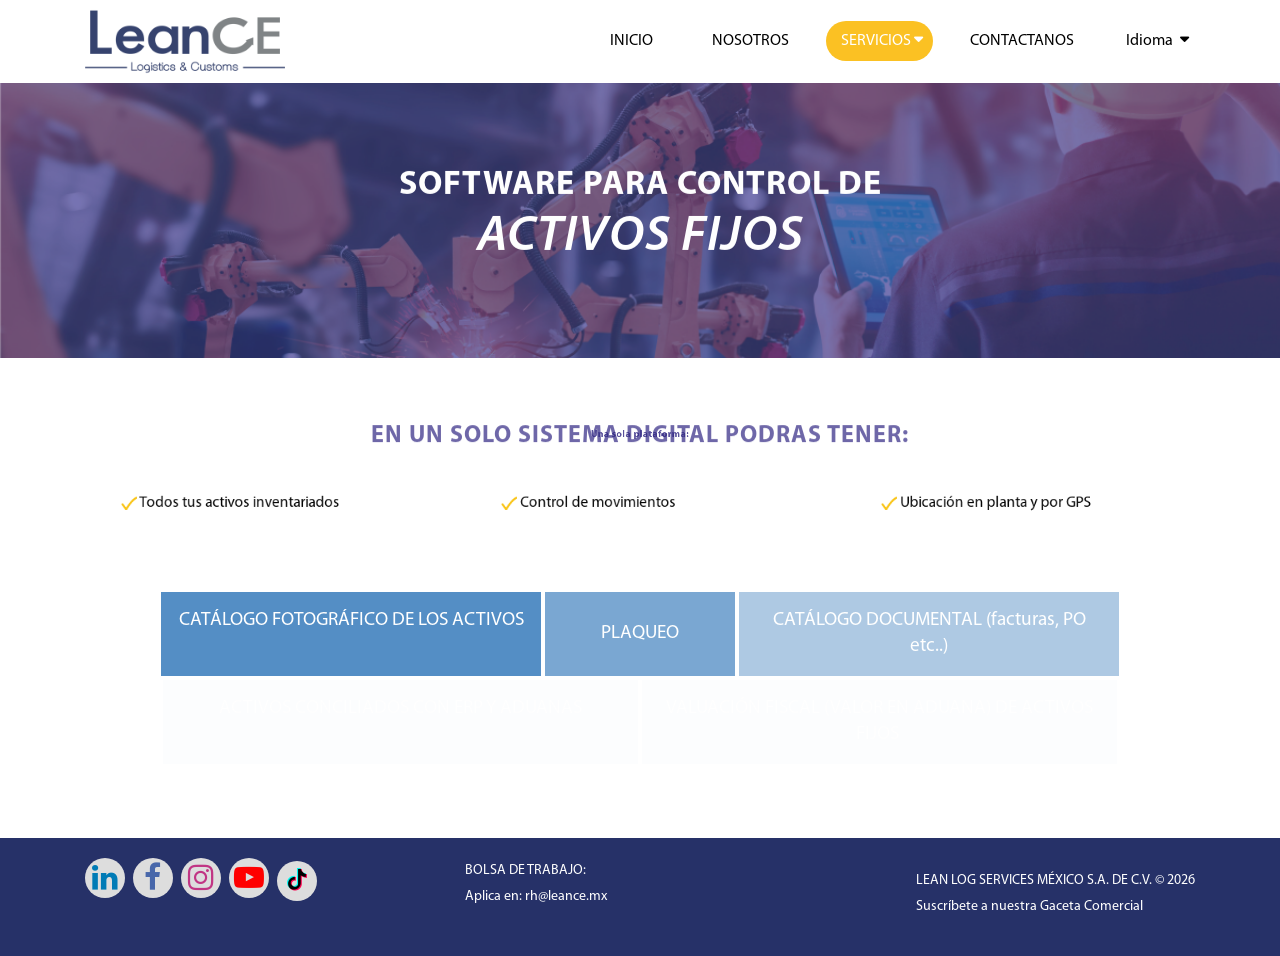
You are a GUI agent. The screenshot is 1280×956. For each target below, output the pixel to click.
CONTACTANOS (1022, 41)
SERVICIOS (876, 41)
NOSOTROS (750, 41)
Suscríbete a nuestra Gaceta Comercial (1029, 906)
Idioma (1149, 41)
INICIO (631, 41)
